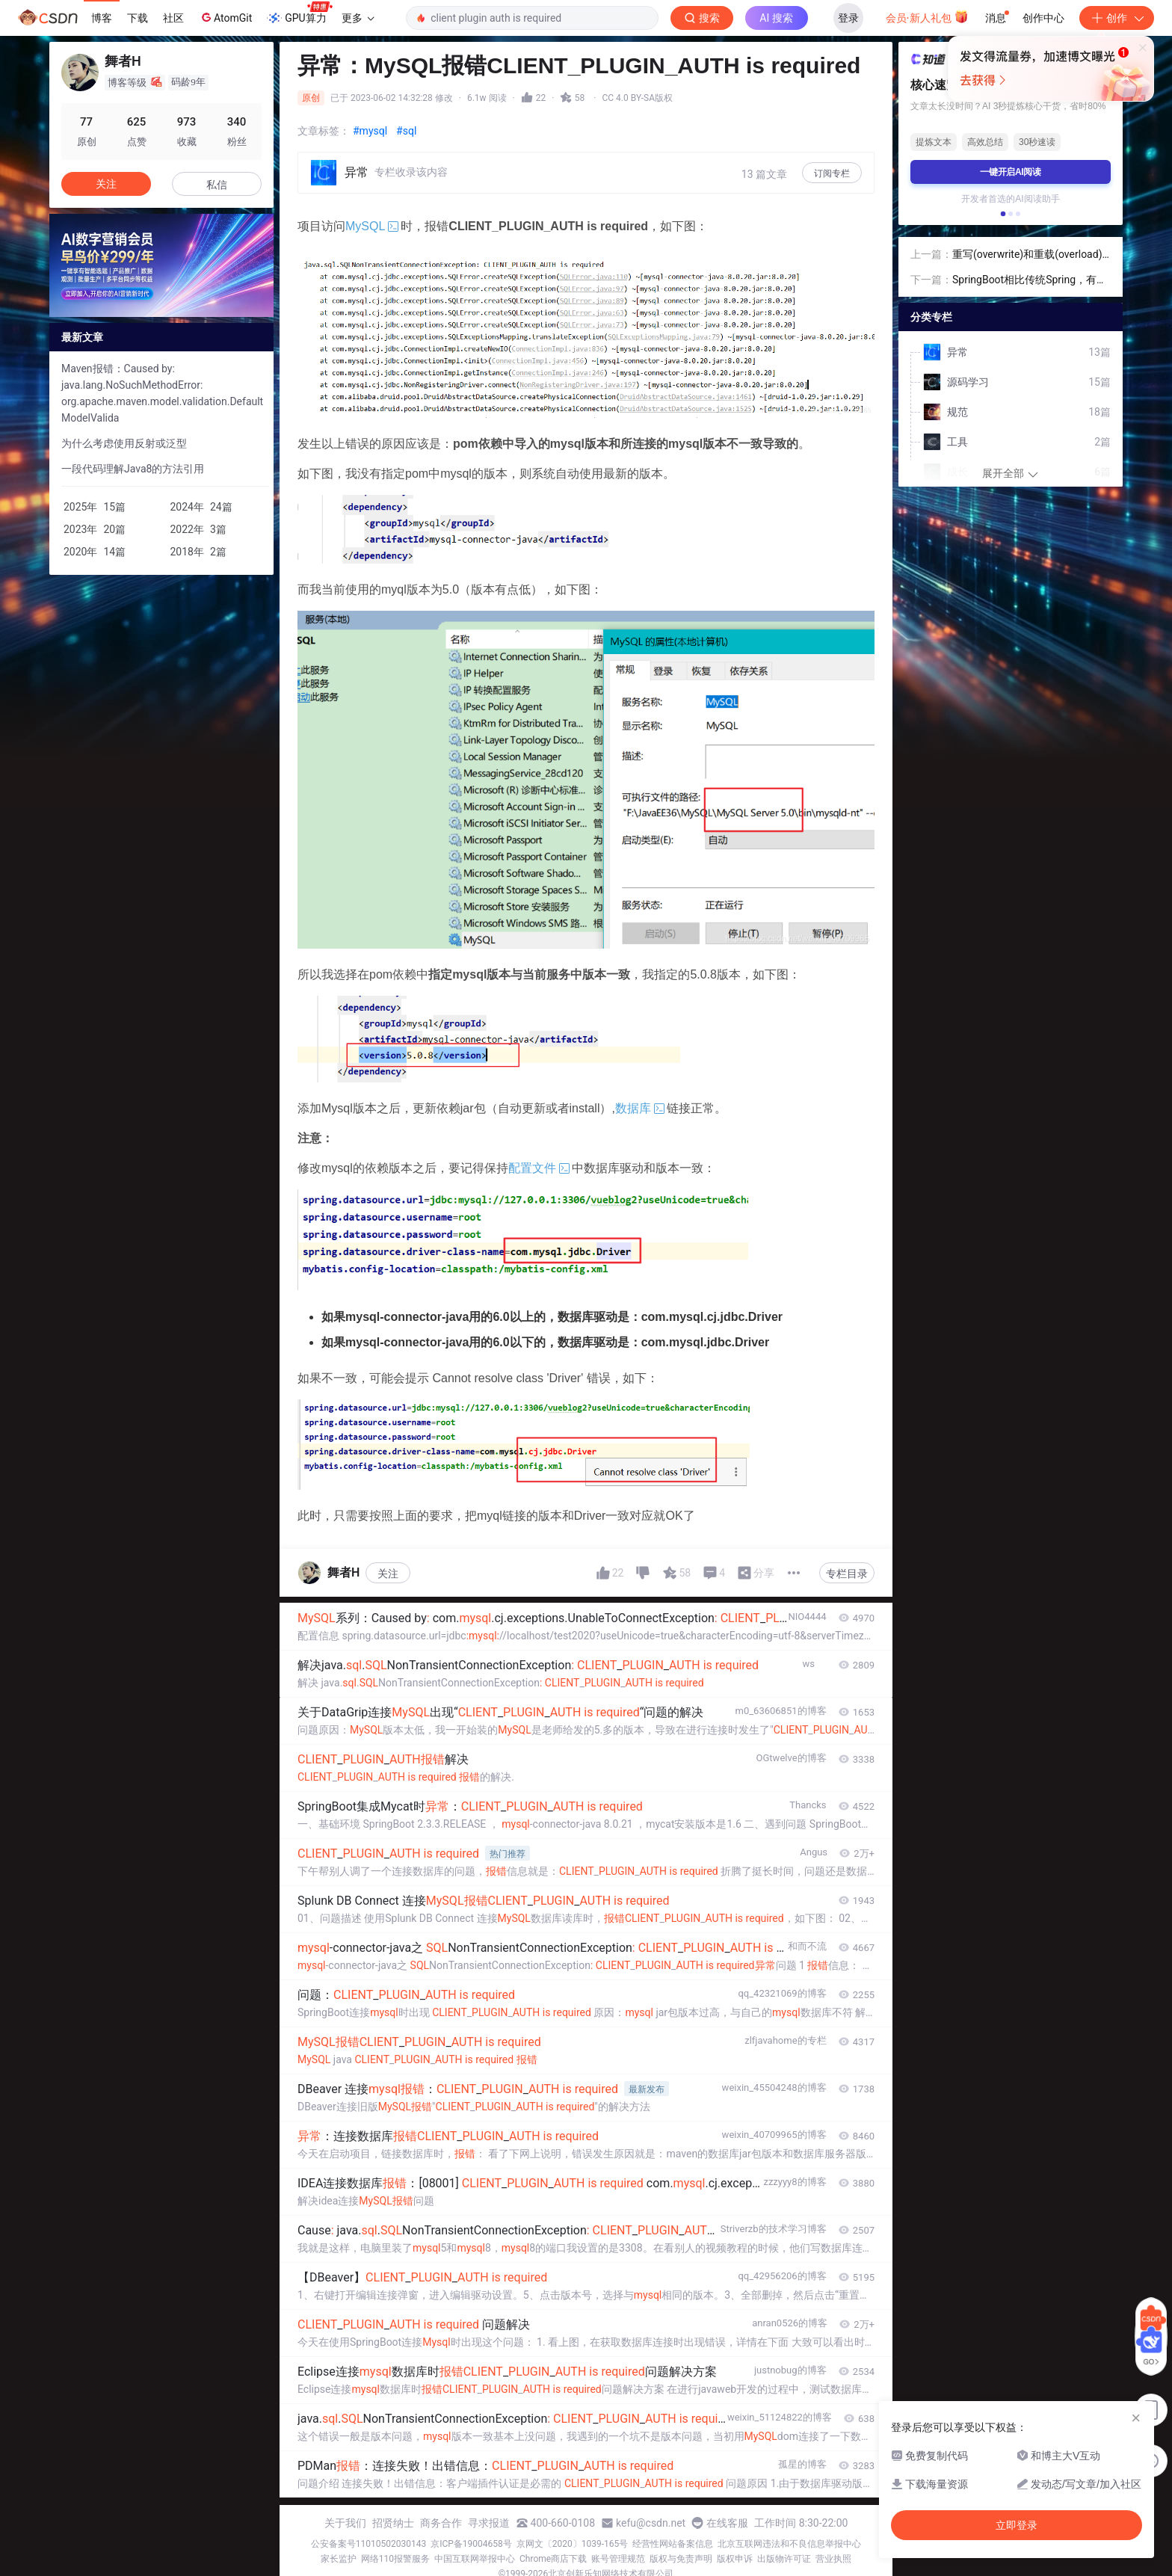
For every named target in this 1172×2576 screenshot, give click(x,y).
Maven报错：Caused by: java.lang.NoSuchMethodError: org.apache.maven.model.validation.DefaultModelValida (162, 393)
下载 (137, 18)
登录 (848, 18)
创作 (1116, 18)
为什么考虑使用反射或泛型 (124, 443)
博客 (101, 18)
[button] (1003, 214)
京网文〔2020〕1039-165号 (572, 2544)
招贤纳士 (393, 2523)
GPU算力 (299, 13)
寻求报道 (489, 2523)
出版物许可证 (784, 2559)
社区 (173, 18)
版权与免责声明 (681, 2559)
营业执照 (833, 2559)
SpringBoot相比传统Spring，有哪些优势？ (1029, 281)
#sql (406, 131)
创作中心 (1043, 18)
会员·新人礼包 (927, 16)
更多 (358, 18)
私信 (216, 185)
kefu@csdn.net (650, 2523)
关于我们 (345, 2523)
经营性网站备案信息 (672, 2544)
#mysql (370, 131)
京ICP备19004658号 (471, 2544)
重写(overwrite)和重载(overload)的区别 (1027, 255)
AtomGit (225, 17)
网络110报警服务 (395, 2559)
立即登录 (738, 141)
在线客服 (727, 2523)
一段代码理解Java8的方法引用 (132, 469)
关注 (387, 1574)
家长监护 (339, 2559)
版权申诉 (735, 2559)
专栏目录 (847, 1574)
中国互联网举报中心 (474, 2559)
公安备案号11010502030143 (368, 2544)
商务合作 (441, 2523)
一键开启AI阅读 (1010, 172)
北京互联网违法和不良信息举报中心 (789, 2544)
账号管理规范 (618, 2559)
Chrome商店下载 (553, 2559)
